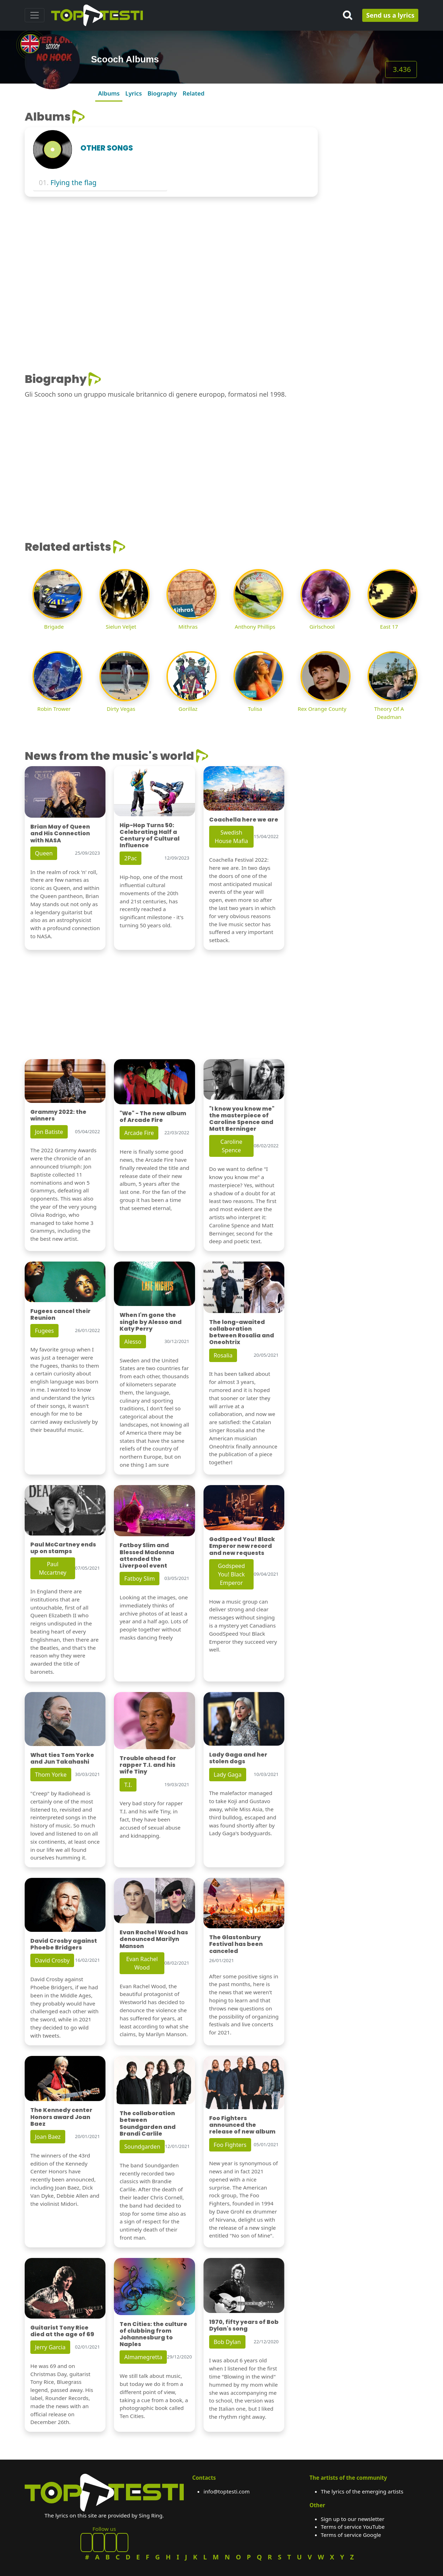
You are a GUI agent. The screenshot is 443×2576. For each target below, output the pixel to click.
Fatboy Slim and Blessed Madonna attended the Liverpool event (147, 1555)
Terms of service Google (351, 2534)
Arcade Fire (139, 1133)
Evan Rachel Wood (142, 1963)
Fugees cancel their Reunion (60, 1314)
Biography (162, 93)
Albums (109, 93)
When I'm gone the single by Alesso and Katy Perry (151, 1321)
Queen (44, 853)
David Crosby (52, 1960)
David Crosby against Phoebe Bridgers (63, 1944)
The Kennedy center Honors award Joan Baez (61, 2117)
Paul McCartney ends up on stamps (63, 1547)
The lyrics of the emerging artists (362, 2491)
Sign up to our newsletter (352, 2518)
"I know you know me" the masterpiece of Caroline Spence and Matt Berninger (241, 1119)
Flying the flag (73, 182)
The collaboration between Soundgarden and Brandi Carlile (148, 2123)
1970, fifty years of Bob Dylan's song (244, 2325)
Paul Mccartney (52, 1568)
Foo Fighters (230, 2145)
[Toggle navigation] (34, 15)
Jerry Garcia (50, 2347)
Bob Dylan (227, 2342)
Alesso (132, 1341)
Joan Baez (48, 2137)
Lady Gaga (228, 1774)
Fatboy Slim (139, 1578)
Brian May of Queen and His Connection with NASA (60, 833)
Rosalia (223, 1355)
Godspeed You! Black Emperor (231, 1574)
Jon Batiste (49, 1132)
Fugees (44, 1331)
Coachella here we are (243, 820)
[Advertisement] (372, 216)
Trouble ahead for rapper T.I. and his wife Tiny (148, 1765)
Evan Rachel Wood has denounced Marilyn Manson (154, 1939)
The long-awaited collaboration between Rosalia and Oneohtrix (241, 1332)
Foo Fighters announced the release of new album (242, 2125)
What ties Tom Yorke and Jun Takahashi (62, 1758)
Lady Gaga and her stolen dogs (238, 1758)
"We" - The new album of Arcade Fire (153, 1116)
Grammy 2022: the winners (58, 1115)
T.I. (128, 1785)
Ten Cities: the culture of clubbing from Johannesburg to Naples (153, 2334)
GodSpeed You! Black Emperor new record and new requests (242, 1546)
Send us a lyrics (390, 15)
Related (194, 93)
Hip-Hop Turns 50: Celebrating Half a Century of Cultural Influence (150, 835)
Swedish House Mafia (231, 837)
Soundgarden (142, 2146)
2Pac (130, 858)
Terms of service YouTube (353, 2526)
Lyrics (133, 93)
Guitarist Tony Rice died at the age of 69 (62, 2331)
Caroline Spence (231, 1146)
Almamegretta (143, 2357)
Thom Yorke (51, 1774)
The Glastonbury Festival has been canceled (236, 1944)
